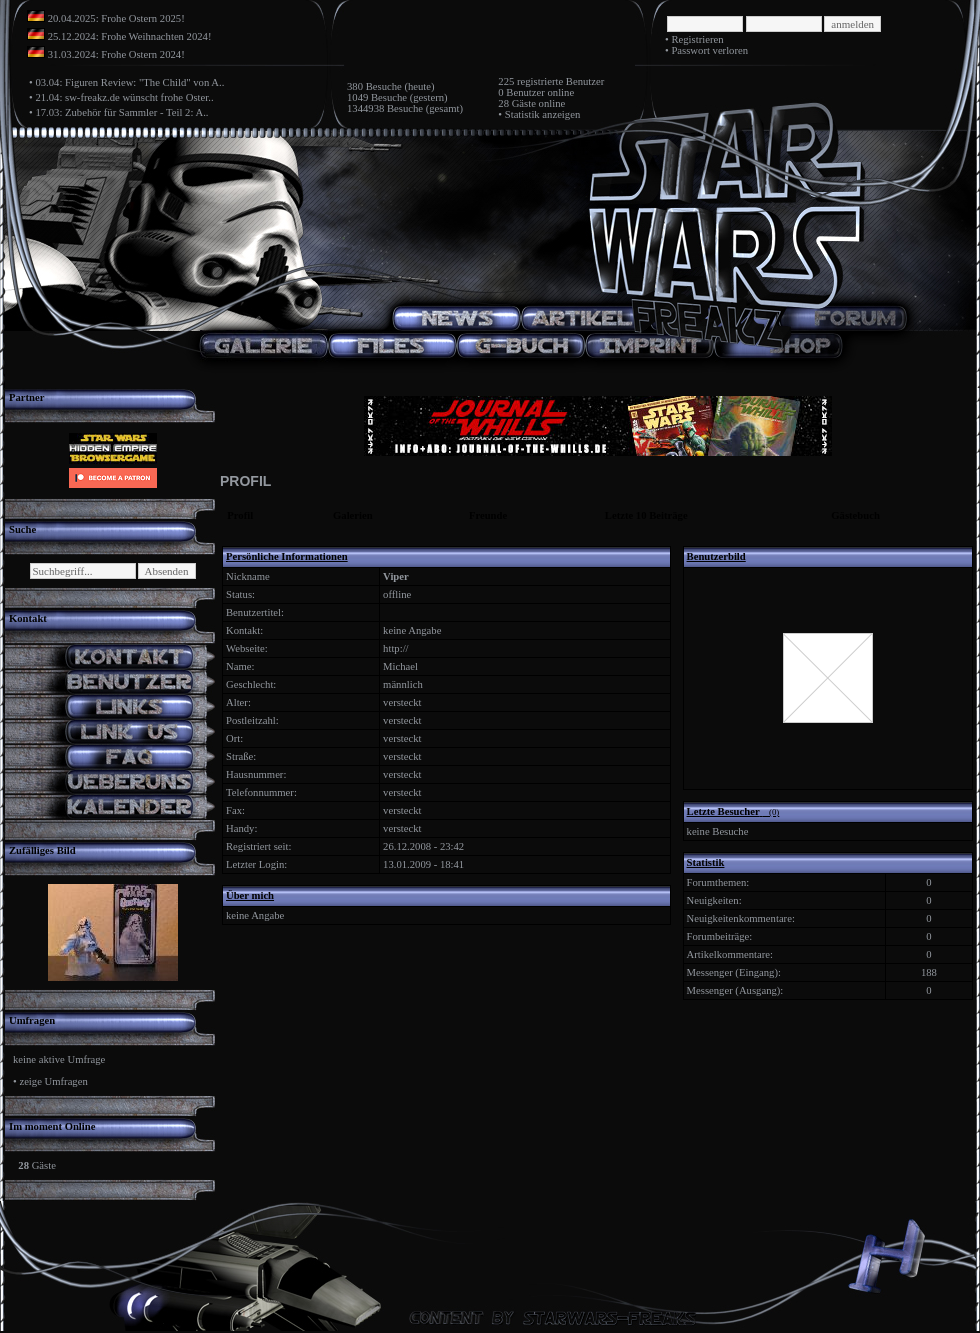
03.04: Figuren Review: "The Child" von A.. (129, 82)
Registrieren (697, 39)
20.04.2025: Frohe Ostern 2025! (116, 18)
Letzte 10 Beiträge (646, 515)
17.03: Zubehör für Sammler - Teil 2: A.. (121, 112)
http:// (395, 648)
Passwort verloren (709, 50)
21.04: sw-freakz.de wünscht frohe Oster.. (124, 97)
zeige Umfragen (53, 1081)
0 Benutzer (521, 92)
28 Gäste (517, 103)
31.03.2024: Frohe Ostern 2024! (116, 54)
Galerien (353, 515)
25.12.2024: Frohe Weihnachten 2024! (130, 36)
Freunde (488, 515)
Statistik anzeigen (542, 114)
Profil (240, 515)
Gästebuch (855, 515)
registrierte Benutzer (560, 81)
